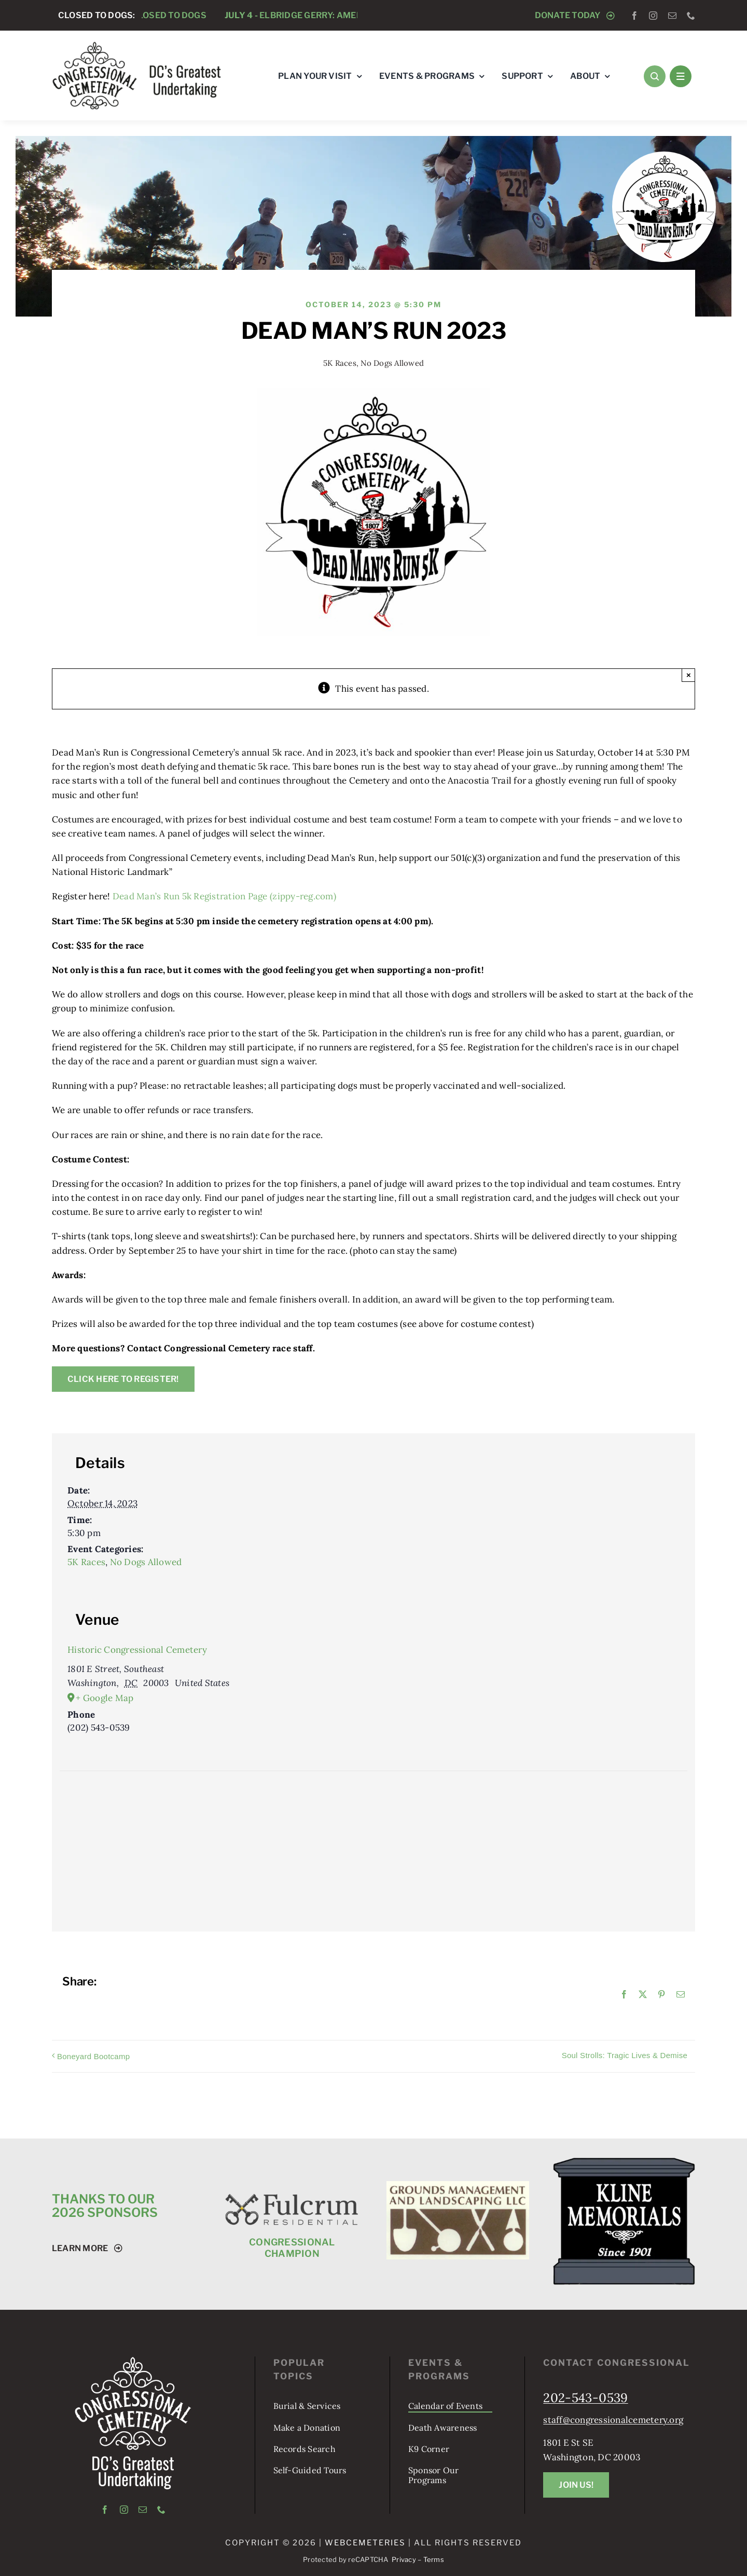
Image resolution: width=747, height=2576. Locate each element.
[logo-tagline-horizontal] (137, 45)
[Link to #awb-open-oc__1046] (655, 76)
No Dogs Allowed (392, 363)
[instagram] (653, 15)
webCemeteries (365, 2542)
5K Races (339, 363)
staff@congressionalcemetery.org (613, 2420)
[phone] (691, 15)
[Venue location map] (373, 1826)
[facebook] (634, 15)
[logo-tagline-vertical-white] (133, 2360)
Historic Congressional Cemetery (137, 1649)
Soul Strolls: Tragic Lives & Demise (624, 2055)
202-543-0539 (585, 2398)
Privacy (404, 2559)
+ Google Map (104, 1698)
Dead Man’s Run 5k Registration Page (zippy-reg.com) (224, 896)
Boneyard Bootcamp (93, 2056)
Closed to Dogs (169, 15)
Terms (433, 2559)
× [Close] (688, 674)
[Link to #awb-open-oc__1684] (680, 76)
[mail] (672, 15)
